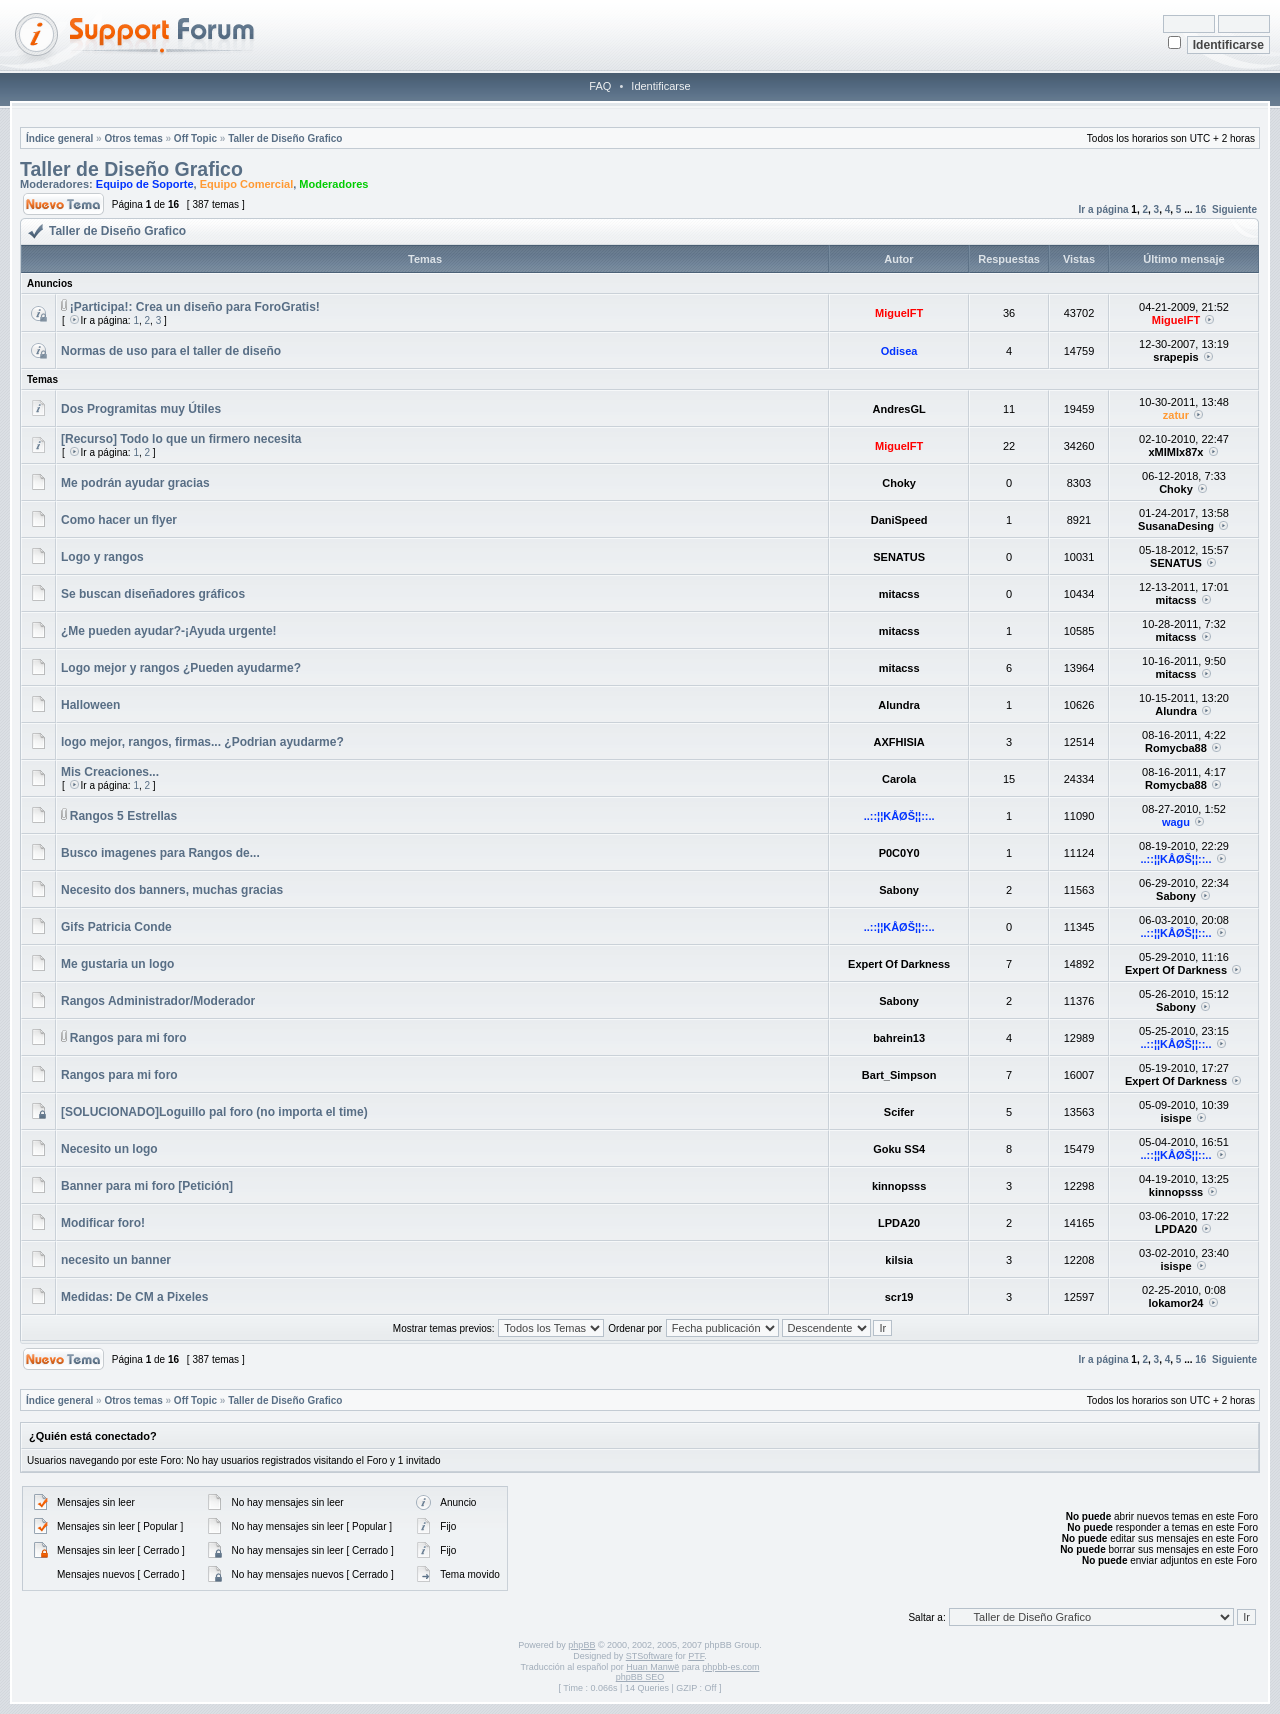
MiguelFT (899, 313)
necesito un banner (116, 1260)
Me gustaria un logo (117, 964)
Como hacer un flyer (119, 520)
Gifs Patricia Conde (116, 927)
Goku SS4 (899, 1149)
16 (1200, 209)
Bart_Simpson (899, 1075)
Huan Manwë (652, 1667)
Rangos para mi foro (128, 1038)
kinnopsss (899, 1186)
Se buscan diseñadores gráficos (153, 594)
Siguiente (1234, 209)
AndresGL (899, 409)
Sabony (899, 890)
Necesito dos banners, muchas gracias (172, 890)
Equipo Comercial (247, 184)
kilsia (899, 1260)
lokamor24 (1175, 1303)
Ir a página (1104, 209)
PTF (696, 1656)
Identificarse (660, 86)
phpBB (581, 1645)
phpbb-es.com (730, 1667)
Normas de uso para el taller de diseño (171, 351)
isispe (1175, 1118)
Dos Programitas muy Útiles (141, 409)
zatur (1176, 415)
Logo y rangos (102, 557)
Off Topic (195, 138)
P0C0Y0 (899, 853)
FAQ (600, 86)
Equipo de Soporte (145, 184)
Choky (899, 483)
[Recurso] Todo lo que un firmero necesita (181, 439)
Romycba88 (1176, 748)
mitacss (899, 594)
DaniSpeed (899, 520)
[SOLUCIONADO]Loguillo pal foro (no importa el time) (214, 1112)
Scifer (899, 1112)
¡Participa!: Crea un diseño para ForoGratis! (195, 307)
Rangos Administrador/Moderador (158, 1001)
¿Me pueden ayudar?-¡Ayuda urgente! (169, 631)
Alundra (899, 705)
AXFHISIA (898, 742)
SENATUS (899, 557)
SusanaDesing (1176, 526)
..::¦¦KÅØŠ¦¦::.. (899, 816)
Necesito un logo (109, 1149)
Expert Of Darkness (899, 964)
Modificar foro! (103, 1223)
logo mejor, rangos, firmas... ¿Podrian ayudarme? (202, 742)
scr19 (899, 1297)
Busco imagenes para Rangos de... (160, 853)
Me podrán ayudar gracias (135, 483)
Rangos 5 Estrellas (123, 816)
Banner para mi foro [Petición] (147, 1186)
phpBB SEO (640, 1677)
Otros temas (133, 138)
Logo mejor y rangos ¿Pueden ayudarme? (181, 668)
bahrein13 (899, 1038)
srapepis (1175, 357)
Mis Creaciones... (110, 772)
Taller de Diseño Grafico (285, 138)
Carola (899, 779)
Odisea (899, 351)
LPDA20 (899, 1223)
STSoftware (649, 1656)
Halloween (90, 705)
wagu (1176, 822)
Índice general (59, 138)
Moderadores (333, 184)
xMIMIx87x (1175, 452)
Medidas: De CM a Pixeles (134, 1297)
